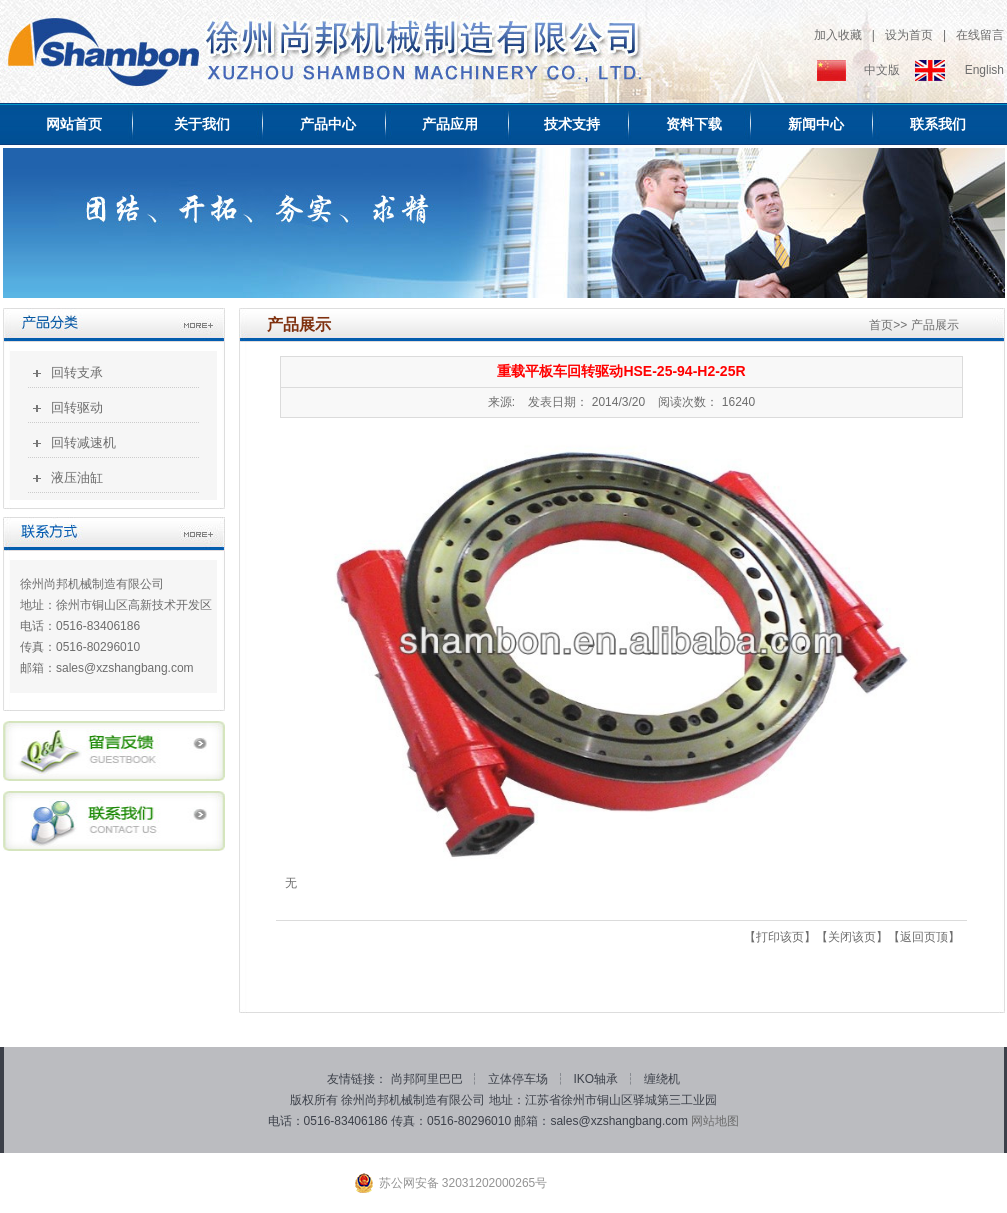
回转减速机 (83, 442)
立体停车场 (519, 1079)
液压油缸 (77, 477)
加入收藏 (838, 35)
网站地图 (715, 1121)
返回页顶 (924, 937)
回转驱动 (77, 407)
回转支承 (77, 372)
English (984, 70)
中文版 (882, 70)
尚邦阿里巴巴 (428, 1079)
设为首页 (909, 35)
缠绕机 (662, 1079)
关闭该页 (852, 937)
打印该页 (780, 937)
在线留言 (980, 35)
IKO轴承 (598, 1079)
